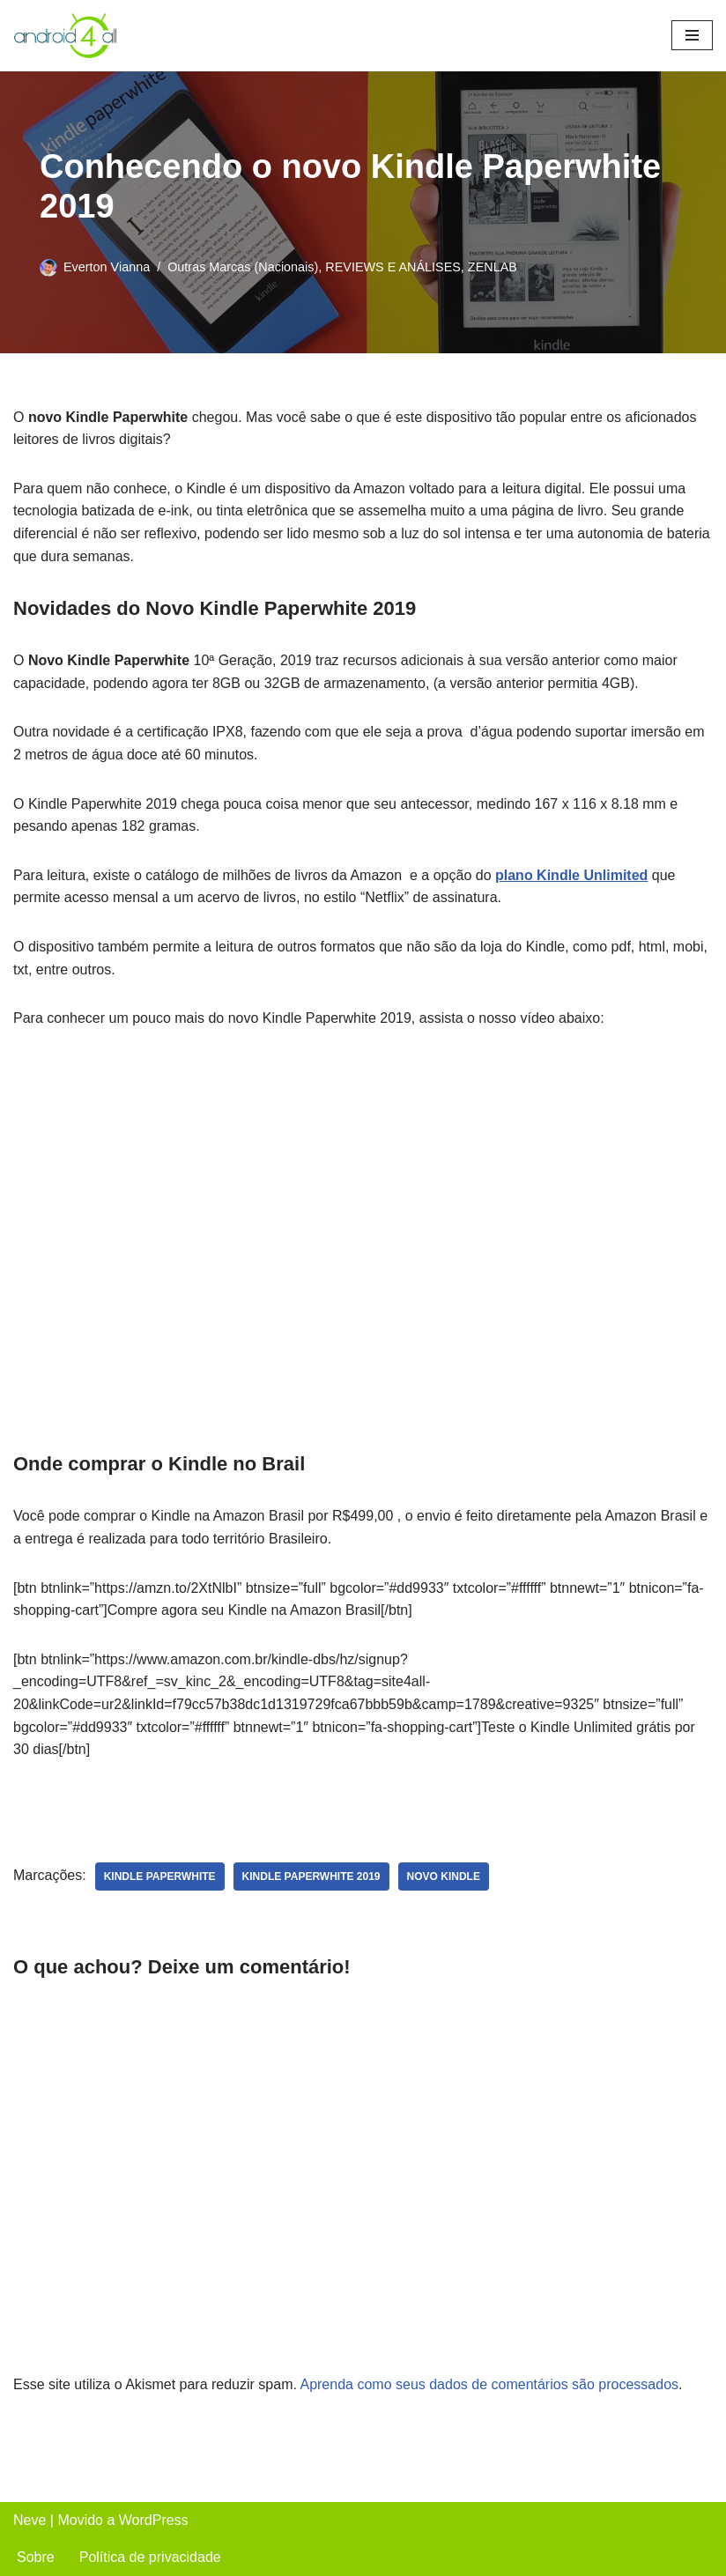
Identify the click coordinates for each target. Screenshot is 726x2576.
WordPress (154, 2520)
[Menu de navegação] (692, 35)
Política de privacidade (150, 2557)
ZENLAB (492, 267)
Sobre (36, 2557)
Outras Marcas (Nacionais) (242, 267)
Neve (29, 2520)
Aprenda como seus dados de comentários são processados (489, 2384)
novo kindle (443, 1876)
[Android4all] (66, 35)
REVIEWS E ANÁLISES (393, 267)
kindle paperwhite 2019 (311, 1876)
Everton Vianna (106, 267)
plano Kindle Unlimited (571, 875)
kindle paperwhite (160, 1876)
